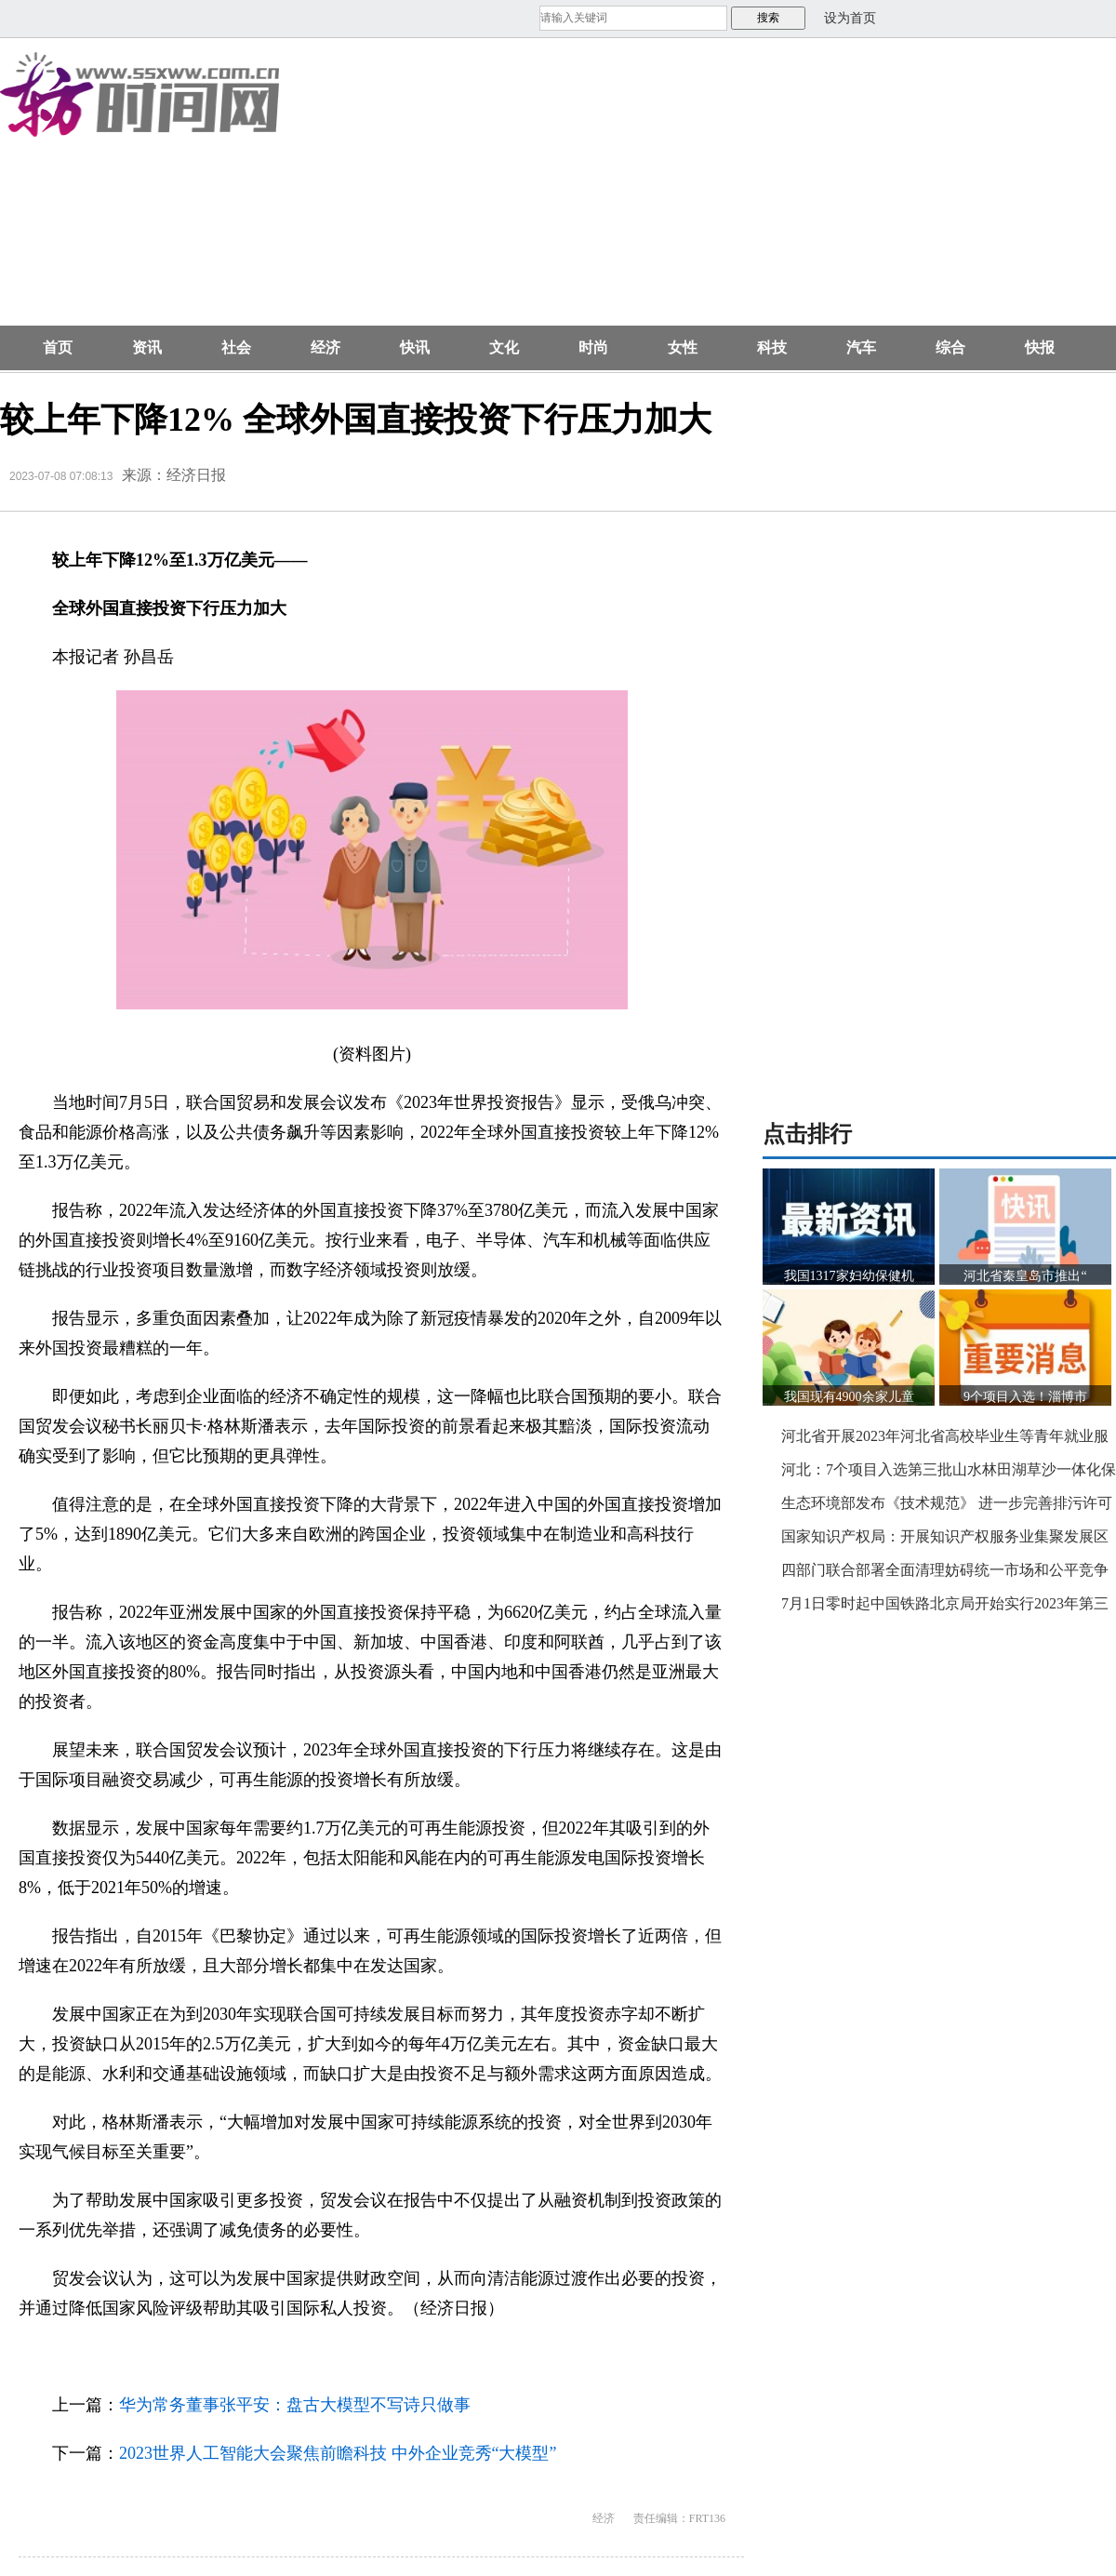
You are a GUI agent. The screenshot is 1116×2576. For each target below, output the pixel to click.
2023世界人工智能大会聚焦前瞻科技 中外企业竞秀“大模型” (337, 2453)
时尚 (593, 347)
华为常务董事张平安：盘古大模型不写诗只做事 (295, 2405)
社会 (236, 347)
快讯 (415, 347)
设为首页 (850, 18)
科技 (772, 347)
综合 (950, 347)
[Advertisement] (639, 191)
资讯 (147, 347)
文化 (504, 347)
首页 (58, 347)
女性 (683, 347)
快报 (1040, 347)
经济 (325, 347)
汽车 (861, 347)
